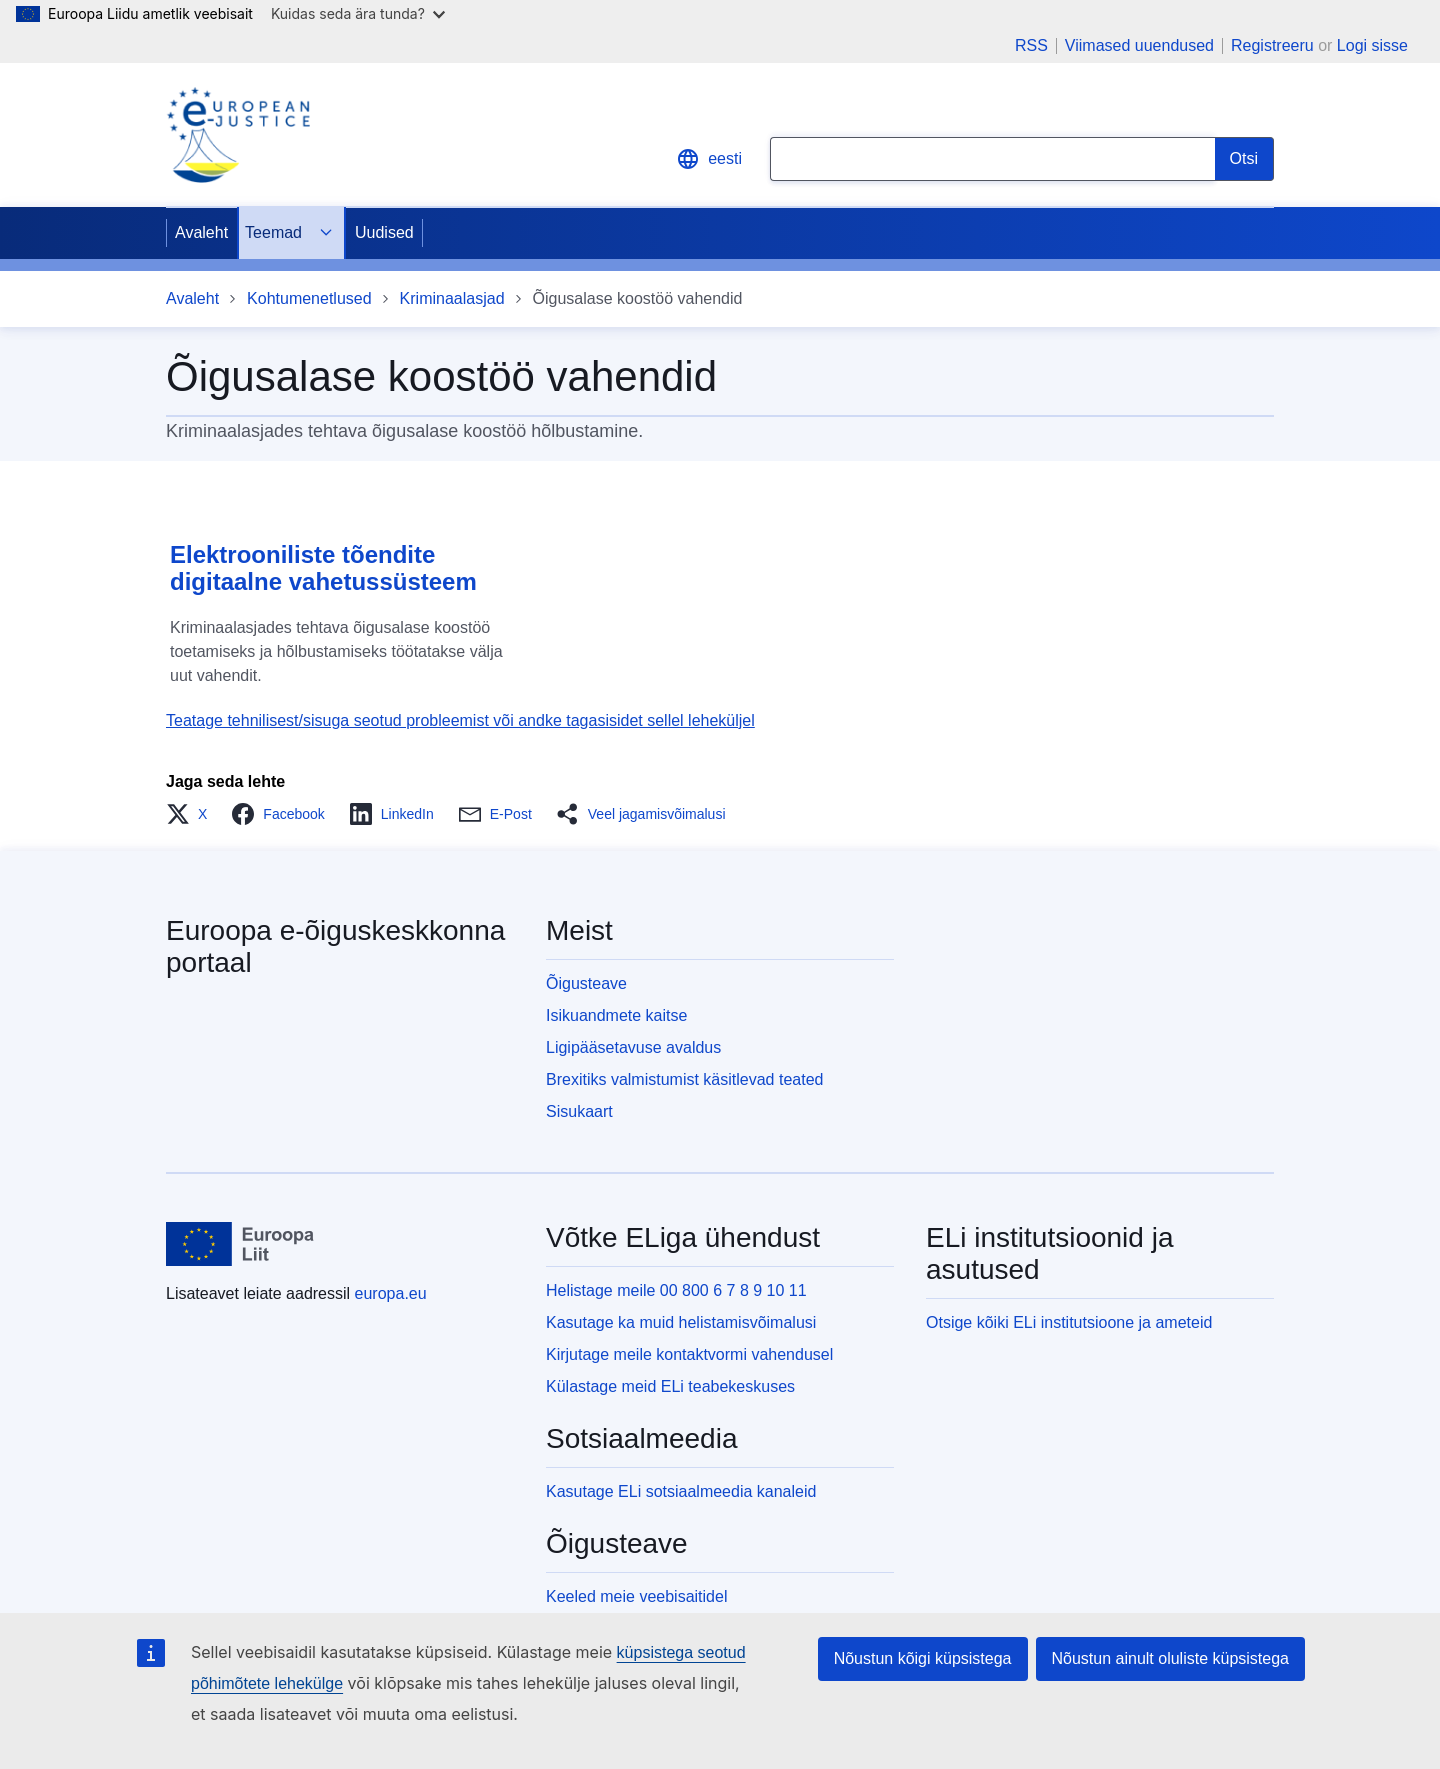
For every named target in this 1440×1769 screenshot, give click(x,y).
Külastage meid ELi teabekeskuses (670, 1386)
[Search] (1244, 159)
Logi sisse (1372, 45)
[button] (192, 814)
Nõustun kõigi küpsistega (923, 1658)
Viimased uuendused (1139, 46)
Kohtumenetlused (309, 298)
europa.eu (391, 1293)
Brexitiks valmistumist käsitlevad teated (684, 1079)
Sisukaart (579, 1111)
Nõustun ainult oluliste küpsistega (1170, 1658)
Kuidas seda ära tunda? (358, 13)
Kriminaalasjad (452, 298)
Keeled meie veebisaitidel (636, 1596)
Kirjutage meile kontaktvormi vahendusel (689, 1354)
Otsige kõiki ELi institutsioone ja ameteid (1069, 1322)
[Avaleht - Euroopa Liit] (240, 1244)
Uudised (384, 232)
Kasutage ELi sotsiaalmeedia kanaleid (681, 1491)
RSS (1031, 46)
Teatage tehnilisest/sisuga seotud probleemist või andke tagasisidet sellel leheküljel (460, 720)
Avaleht (201, 232)
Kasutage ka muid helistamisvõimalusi (681, 1322)
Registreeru (1272, 45)
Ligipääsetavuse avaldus (633, 1047)
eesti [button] (709, 159)
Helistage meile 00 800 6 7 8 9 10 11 (676, 1290)
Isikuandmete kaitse (616, 1015)
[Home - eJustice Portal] (238, 135)
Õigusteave (586, 983)
